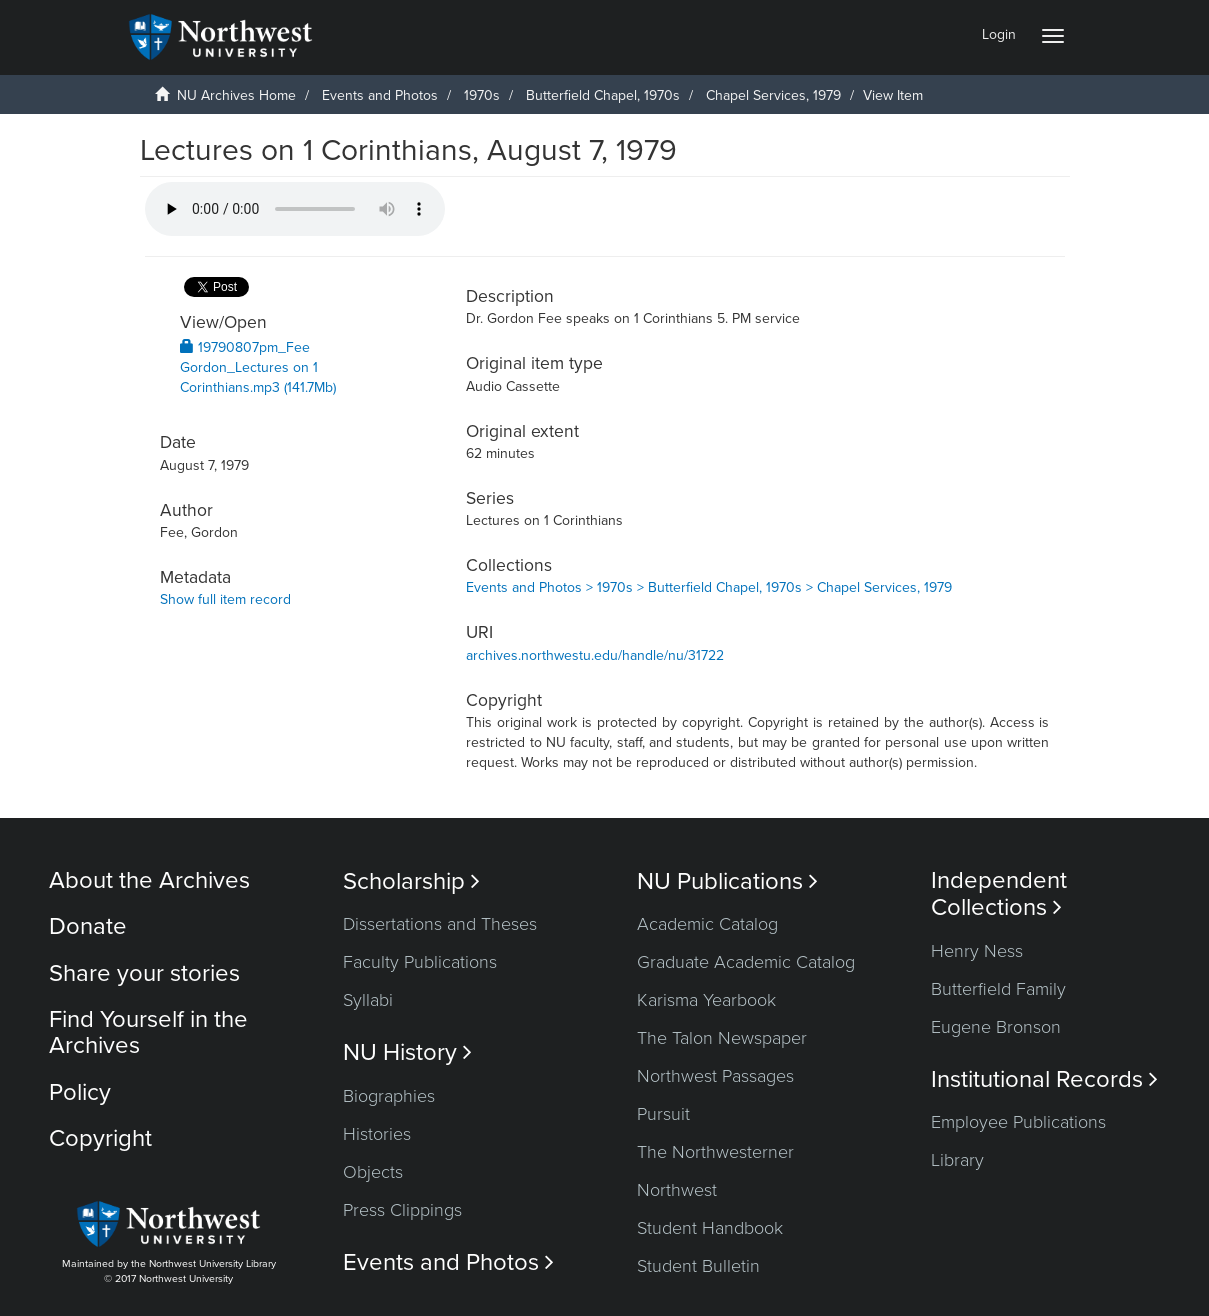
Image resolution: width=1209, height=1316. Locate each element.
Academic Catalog (707, 924)
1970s (482, 95)
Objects (373, 1172)
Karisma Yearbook (706, 1000)
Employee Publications (1018, 1122)
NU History (407, 1052)
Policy (80, 1092)
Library (957, 1160)
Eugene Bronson (996, 1027)
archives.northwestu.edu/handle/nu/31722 (595, 655)
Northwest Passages (715, 1076)
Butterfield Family (998, 989)
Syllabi (368, 1000)
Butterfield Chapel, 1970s (603, 95)
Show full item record (225, 599)
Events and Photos (380, 95)
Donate (88, 926)
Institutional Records (1044, 1079)
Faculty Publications (420, 962)
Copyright (100, 1138)
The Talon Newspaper (722, 1038)
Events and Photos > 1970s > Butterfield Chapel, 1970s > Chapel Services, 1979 (709, 587)
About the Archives (149, 880)
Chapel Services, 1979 (773, 95)
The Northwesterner (715, 1152)
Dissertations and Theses (440, 924)
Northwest (677, 1190)
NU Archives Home (236, 95)
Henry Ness (977, 951)
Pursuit (663, 1114)
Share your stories (144, 973)
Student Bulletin (698, 1266)
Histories (377, 1134)
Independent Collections (999, 894)
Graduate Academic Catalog (746, 962)
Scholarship (411, 881)
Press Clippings (402, 1210)
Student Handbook (710, 1228)
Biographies (389, 1096)
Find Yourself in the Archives (148, 1032)
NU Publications (727, 881)
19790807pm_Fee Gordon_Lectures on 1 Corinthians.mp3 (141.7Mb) (258, 367)
